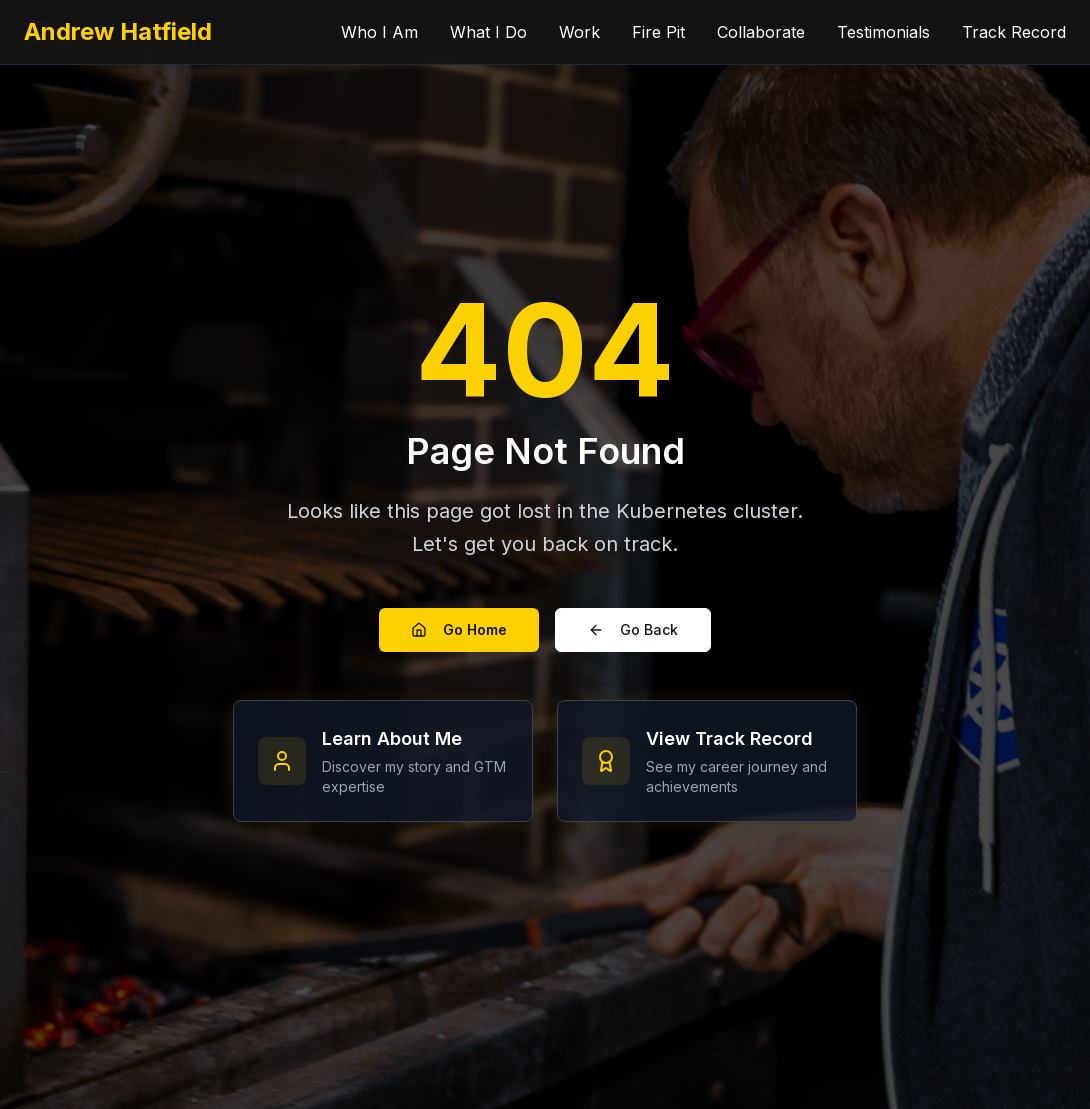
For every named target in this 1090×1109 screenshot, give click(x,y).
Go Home (459, 629)
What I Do (488, 32)
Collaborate (761, 32)
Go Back (633, 629)
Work (579, 32)
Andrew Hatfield (118, 31)
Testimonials (883, 32)
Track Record (1014, 32)
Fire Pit (658, 32)
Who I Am (379, 32)
